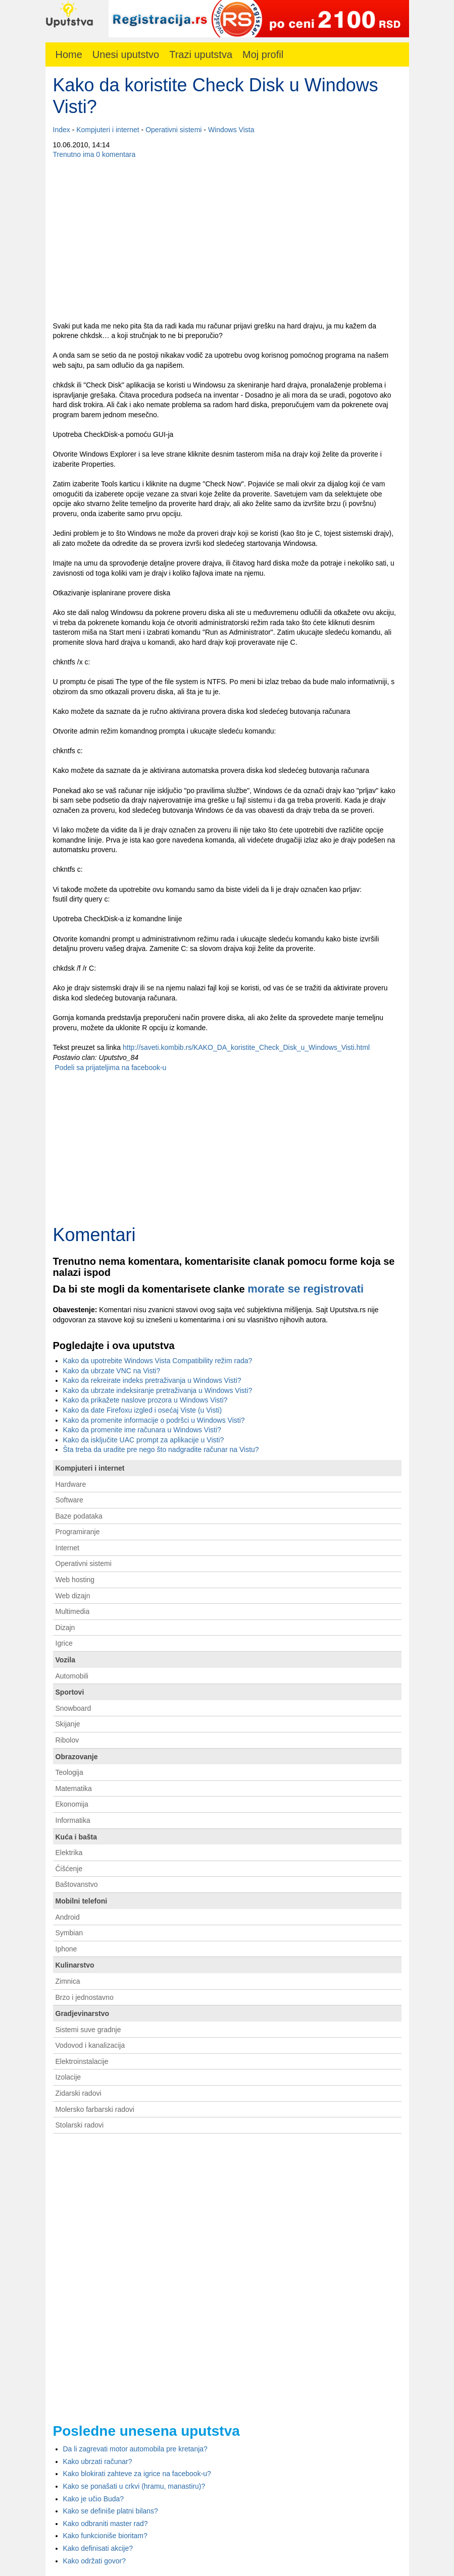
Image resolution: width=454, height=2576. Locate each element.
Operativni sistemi (173, 130)
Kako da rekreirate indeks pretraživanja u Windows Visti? (152, 1380)
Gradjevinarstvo (83, 2013)
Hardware (71, 1484)
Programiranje (78, 1532)
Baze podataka (79, 1516)
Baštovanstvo (77, 1884)
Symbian (69, 1933)
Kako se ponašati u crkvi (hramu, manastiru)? (134, 2486)
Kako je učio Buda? (93, 2499)
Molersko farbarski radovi (95, 2109)
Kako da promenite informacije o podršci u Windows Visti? (154, 1420)
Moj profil (262, 54)
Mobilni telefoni (82, 1901)
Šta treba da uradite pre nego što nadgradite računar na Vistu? (161, 1449)
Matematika (74, 1788)
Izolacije (68, 2077)
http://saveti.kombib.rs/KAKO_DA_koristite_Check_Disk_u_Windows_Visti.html (246, 1047)
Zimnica (68, 1981)
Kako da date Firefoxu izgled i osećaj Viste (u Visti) (142, 1410)
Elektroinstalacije (82, 2061)
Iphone (66, 1949)
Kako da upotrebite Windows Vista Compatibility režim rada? (158, 1361)
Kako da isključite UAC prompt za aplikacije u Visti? (143, 1440)
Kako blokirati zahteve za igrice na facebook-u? (137, 2474)
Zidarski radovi (79, 2093)
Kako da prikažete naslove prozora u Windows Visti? (145, 1400)
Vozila (65, 1660)
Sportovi (70, 1692)
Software (69, 1500)
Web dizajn (73, 1596)
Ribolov (67, 1740)
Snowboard (73, 1708)
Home (69, 54)
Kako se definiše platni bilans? (110, 2511)
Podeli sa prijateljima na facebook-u (110, 1067)
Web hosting (75, 1580)
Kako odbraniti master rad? (105, 2523)
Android (68, 1917)
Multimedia (73, 1611)
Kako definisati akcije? (98, 2548)
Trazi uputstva (200, 54)
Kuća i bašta (76, 1837)
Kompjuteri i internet (107, 130)
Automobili (72, 1676)
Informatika (73, 1820)
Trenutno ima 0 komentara (94, 154)
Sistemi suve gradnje (88, 2030)
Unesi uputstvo (125, 54)
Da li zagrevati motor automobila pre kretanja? (135, 2449)
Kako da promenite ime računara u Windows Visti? (142, 1430)
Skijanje (68, 1724)
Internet (67, 1548)
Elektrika (69, 1853)
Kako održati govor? (94, 2561)
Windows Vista (231, 130)
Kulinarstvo (75, 1965)
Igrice (64, 1643)
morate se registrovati (305, 1288)
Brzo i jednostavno (85, 1997)
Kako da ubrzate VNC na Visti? (112, 1371)
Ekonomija (72, 1804)
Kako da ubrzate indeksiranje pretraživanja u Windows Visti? (158, 1390)
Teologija (69, 1772)
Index (61, 130)
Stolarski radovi (80, 2125)
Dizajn (65, 1627)
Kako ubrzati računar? (97, 2461)
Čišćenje (69, 1869)
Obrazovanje (77, 1757)
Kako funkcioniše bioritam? (105, 2536)
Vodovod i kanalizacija (90, 2045)
